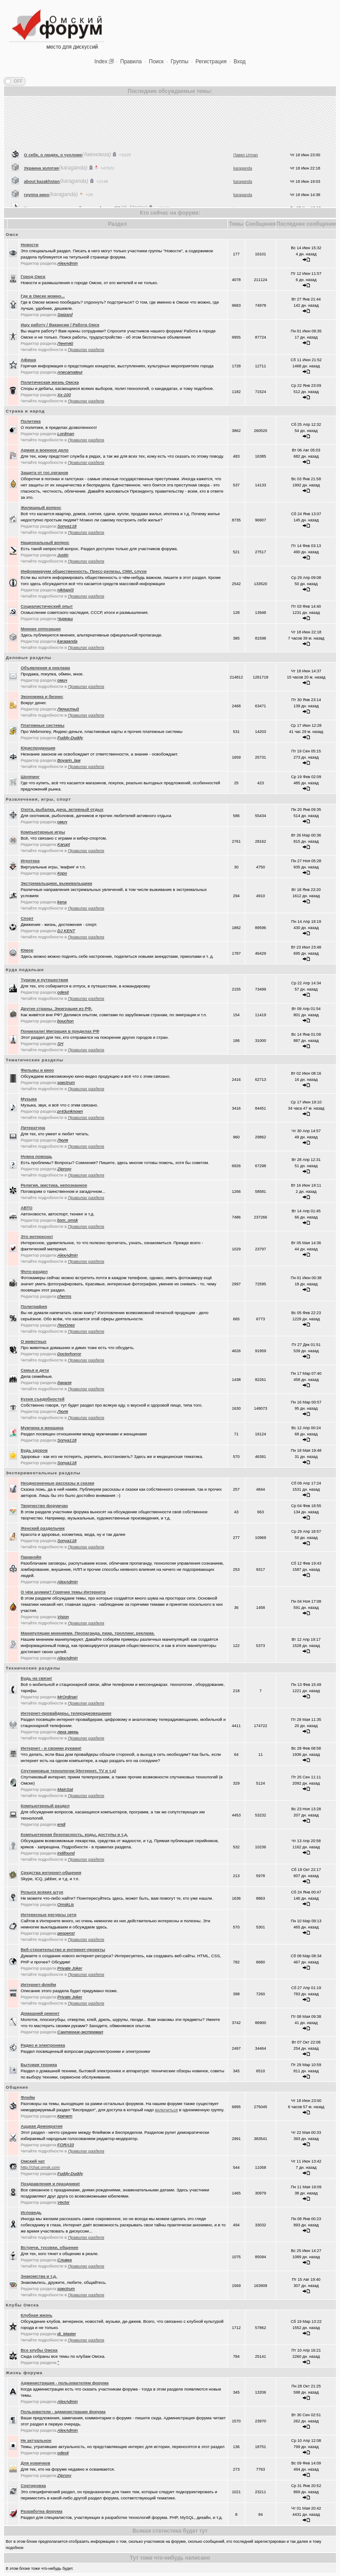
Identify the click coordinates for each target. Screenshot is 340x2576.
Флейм (28, 2097)
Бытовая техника (39, 2064)
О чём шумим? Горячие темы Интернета (63, 1591)
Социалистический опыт (47, 606)
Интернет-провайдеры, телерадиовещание (66, 1713)
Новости (30, 244)
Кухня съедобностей (43, 1398)
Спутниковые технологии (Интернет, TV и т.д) (68, 1770)
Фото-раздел (34, 1271)
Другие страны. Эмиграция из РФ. (57, 1008)
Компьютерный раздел (45, 1805)
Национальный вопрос (45, 542)
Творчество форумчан (44, 1505)
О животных (33, 1341)
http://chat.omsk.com (40, 2167)
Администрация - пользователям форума (65, 2382)
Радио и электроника (43, 2045)
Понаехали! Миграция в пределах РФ (60, 1031)
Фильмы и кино (37, 1070)
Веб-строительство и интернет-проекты (63, 1949)
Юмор (27, 950)
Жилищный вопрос (41, 507)
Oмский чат (33, 2161)
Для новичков (35, 2462)
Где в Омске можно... (43, 295)
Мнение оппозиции (41, 628)
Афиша (28, 359)
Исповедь (31, 2212)
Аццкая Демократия (41, 2126)
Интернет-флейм (38, 1984)
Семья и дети (35, 1370)
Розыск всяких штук (42, 1892)
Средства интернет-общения (51, 1872)
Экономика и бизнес (42, 696)
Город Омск (33, 276)
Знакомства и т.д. (39, 2276)
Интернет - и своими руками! (51, 1748)
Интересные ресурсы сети (49, 1914)
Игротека (30, 860)
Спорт (27, 918)
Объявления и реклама (45, 667)
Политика (31, 421)
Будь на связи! (36, 1678)
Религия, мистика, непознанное (54, 1185)
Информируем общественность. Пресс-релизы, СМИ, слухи (84, 571)
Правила (131, 61)
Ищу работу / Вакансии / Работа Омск (60, 324)
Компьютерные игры (43, 831)
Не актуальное (36, 2440)
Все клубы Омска (39, 2350)
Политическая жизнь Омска (50, 382)
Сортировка (33, 2485)
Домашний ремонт (40, 2013)
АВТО (27, 1207)
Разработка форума (41, 2511)
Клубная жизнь (37, 2315)
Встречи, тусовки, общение (49, 2247)
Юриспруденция (38, 747)
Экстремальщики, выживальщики (57, 883)
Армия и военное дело (45, 449)
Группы (180, 61)
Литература (33, 1127)
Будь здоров (34, 1450)
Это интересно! (37, 1236)
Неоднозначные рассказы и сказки (57, 1483)
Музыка (29, 1098)
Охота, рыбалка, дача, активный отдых (62, 809)
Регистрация (211, 61)
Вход (240, 61)
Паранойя (31, 1556)
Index (100, 61)
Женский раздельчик (43, 1528)
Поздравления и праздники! (50, 2183)
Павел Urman (245, 197)
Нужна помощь (36, 1156)
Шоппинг (30, 776)
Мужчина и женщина (42, 1427)
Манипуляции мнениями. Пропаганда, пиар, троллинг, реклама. (88, 1633)
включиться (166, 2109)
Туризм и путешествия (44, 979)
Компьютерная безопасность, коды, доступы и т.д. (74, 1834)
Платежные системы (43, 725)
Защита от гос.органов (44, 472)
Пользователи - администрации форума (63, 2411)
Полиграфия (34, 1306)
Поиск (156, 61)
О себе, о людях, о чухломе (53, 197)
